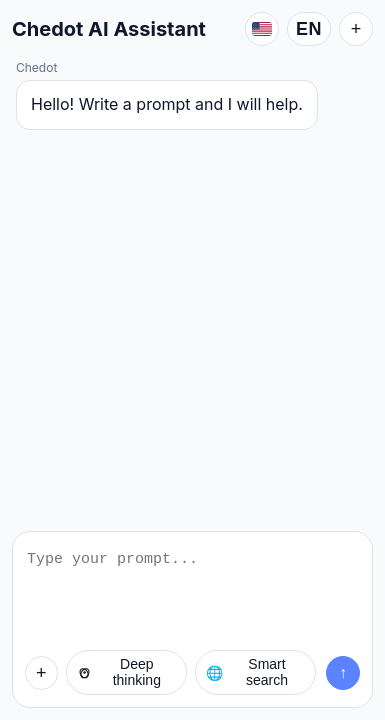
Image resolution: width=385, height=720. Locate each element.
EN (309, 29)
